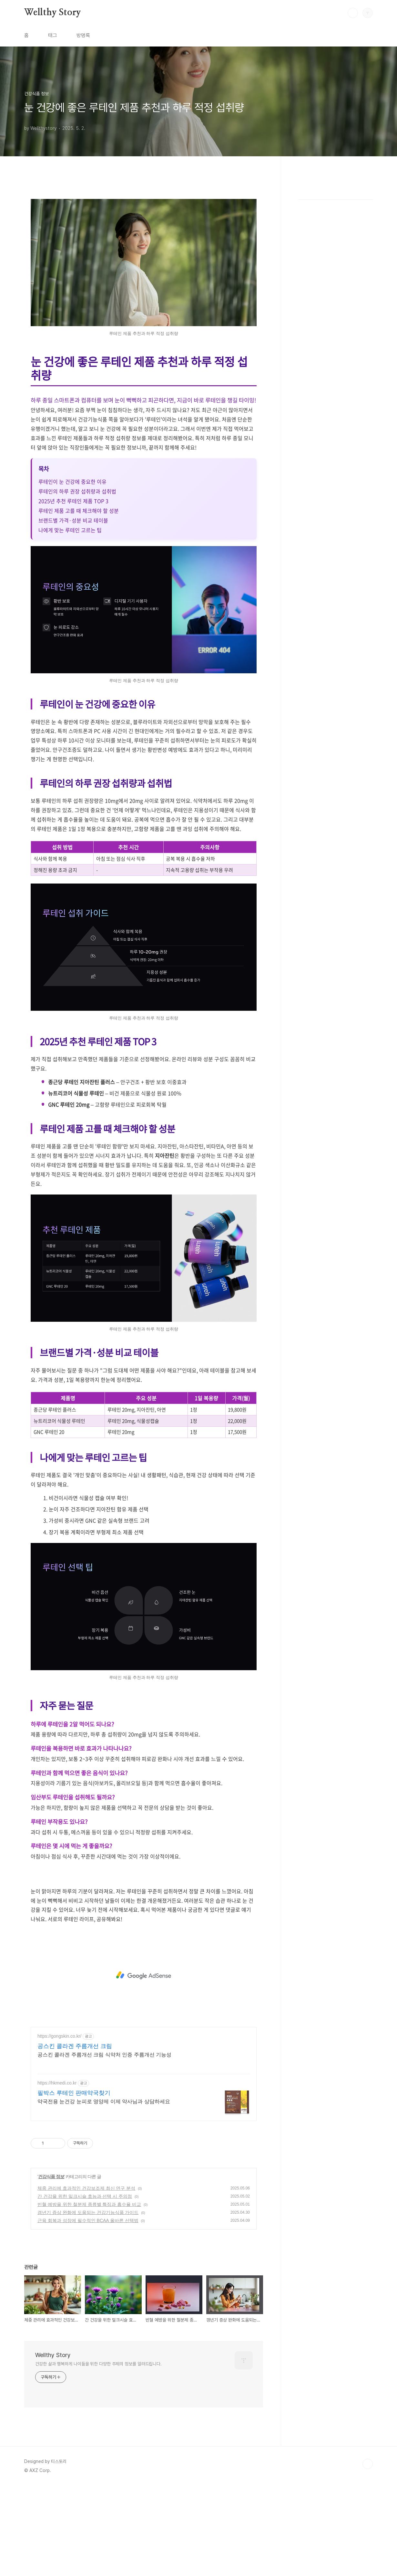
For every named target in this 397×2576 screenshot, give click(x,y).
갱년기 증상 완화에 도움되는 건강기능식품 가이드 (87, 2302)
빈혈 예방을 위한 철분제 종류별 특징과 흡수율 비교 (89, 2294)
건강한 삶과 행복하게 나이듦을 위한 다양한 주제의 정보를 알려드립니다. (98, 2454)
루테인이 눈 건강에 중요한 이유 (72, 572)
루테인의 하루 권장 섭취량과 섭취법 (77, 581)
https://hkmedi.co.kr (56, 2173)
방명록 (83, 35)
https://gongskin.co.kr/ (59, 2126)
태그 (52, 35)
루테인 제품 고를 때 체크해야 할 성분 (78, 601)
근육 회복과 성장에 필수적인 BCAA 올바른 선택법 (87, 2310)
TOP (367, 2554)
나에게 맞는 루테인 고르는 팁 (70, 620)
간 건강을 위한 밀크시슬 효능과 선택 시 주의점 (84, 2286)
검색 (353, 13)
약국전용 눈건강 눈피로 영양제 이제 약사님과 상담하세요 (103, 2192)
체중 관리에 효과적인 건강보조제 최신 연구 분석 (86, 2278)
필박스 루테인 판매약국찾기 (73, 2183)
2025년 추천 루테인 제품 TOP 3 (73, 591)
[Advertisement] (144, 237)
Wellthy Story (52, 12)
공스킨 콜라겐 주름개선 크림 (74, 2136)
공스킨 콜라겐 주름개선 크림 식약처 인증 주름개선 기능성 (104, 2145)
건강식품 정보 (51, 2267)
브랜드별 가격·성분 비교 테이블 (73, 610)
